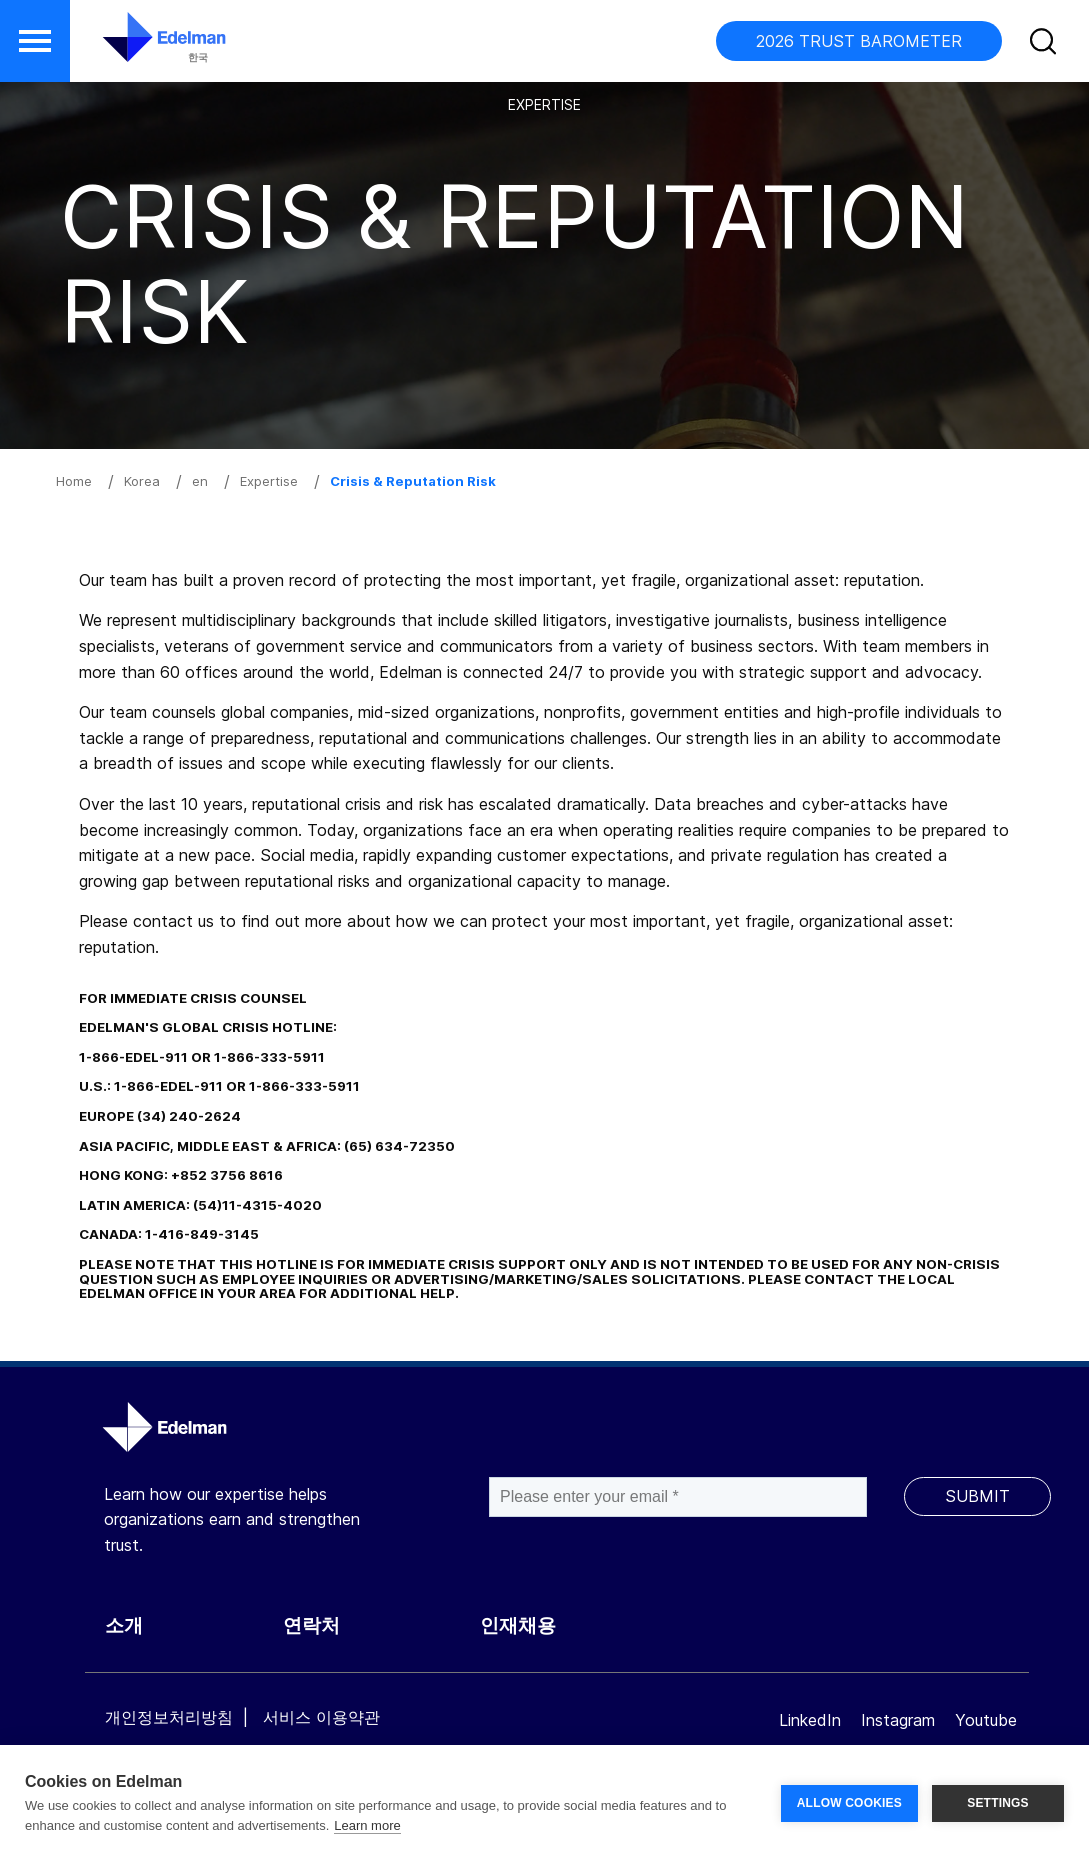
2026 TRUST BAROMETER (859, 41)
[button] (35, 41)
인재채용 (518, 1625)
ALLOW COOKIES (849, 1803)
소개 (124, 1625)
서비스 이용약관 (321, 1717)
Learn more (367, 1825)
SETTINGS (998, 1803)
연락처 (311, 1625)
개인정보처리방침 (169, 1717)
